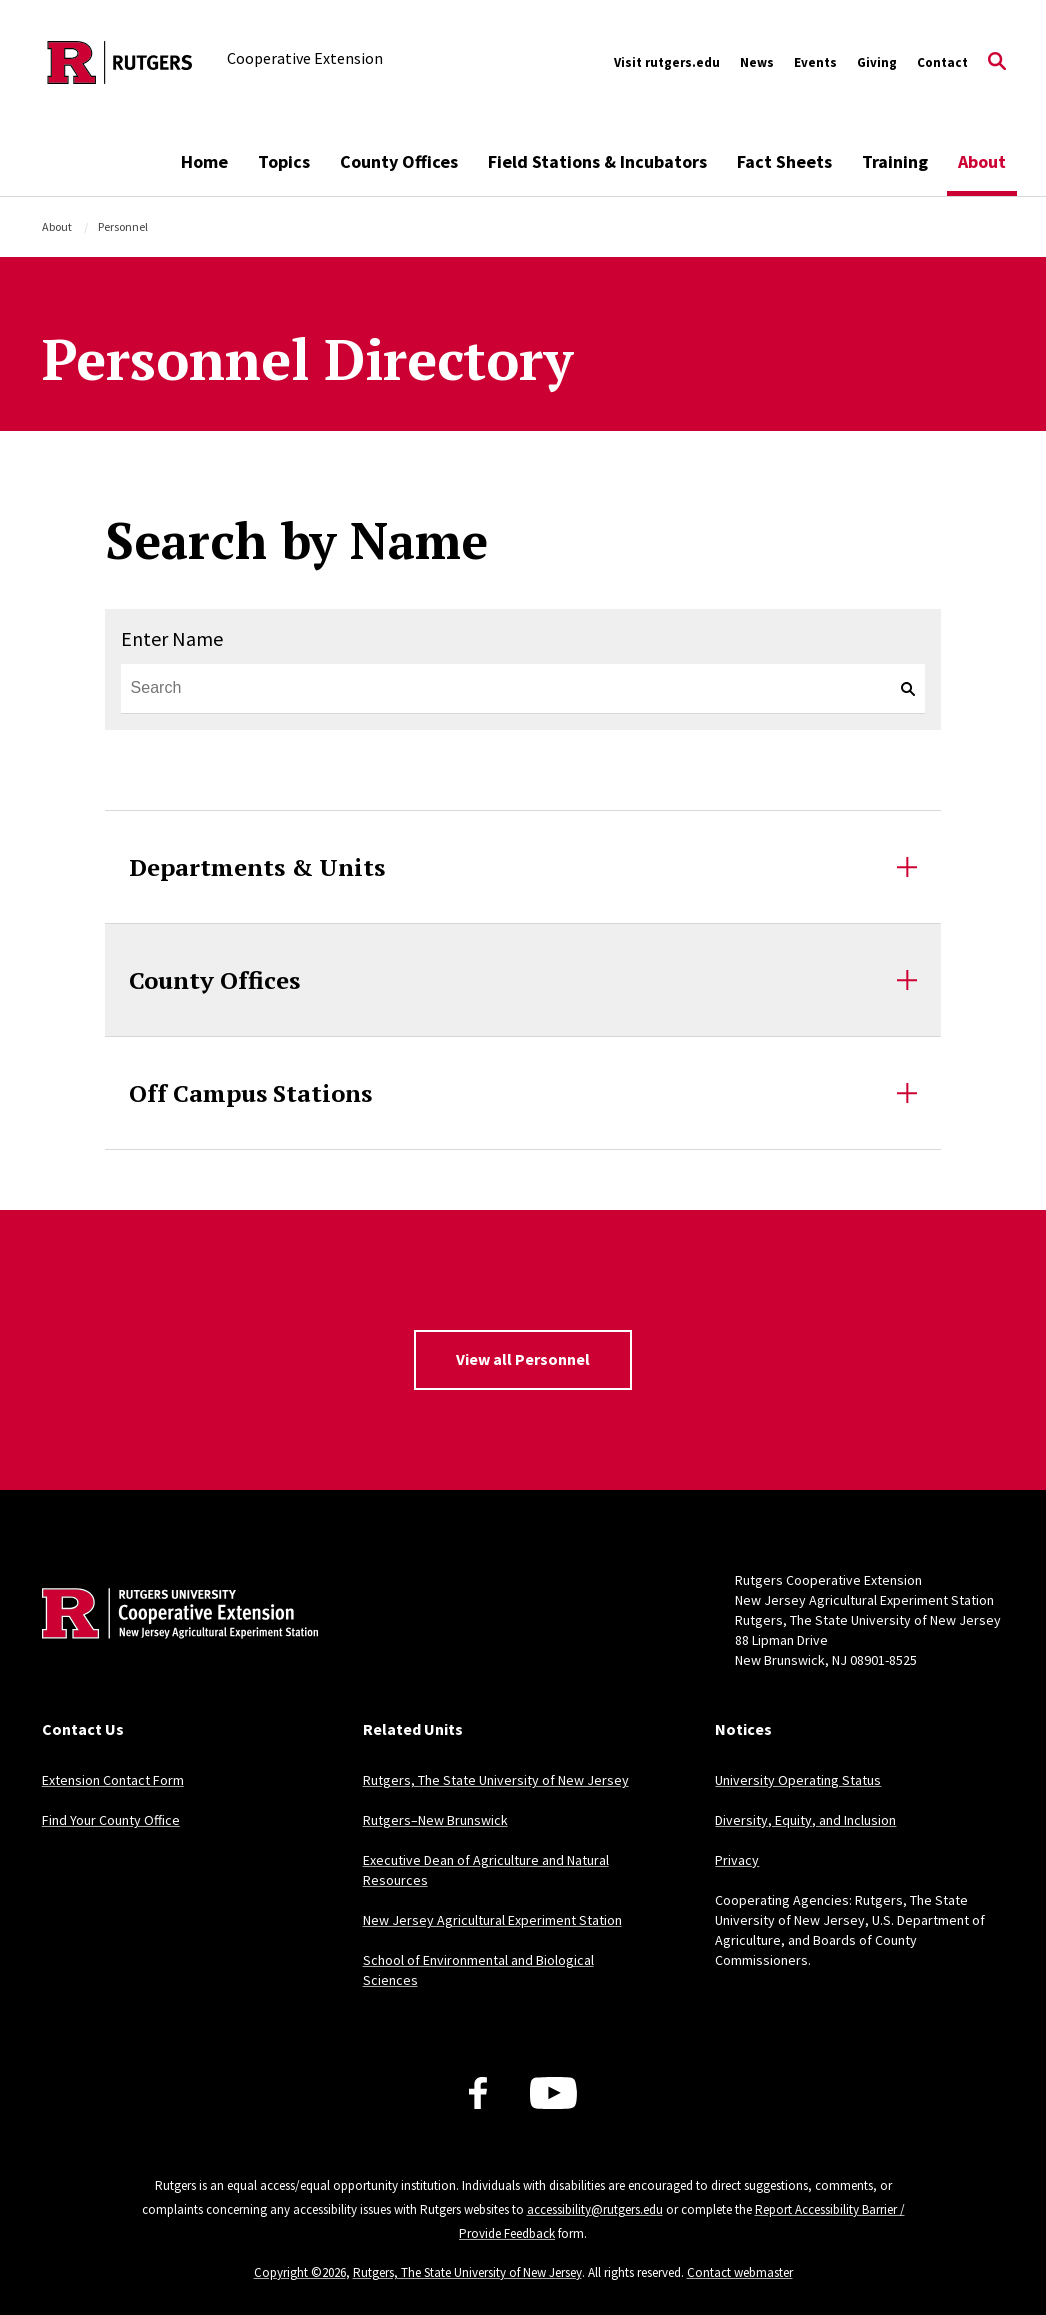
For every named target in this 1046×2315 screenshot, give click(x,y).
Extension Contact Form (113, 1780)
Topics (284, 161)
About (982, 161)
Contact (942, 62)
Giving (877, 62)
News (757, 62)
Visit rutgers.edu (667, 62)
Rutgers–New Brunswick (435, 1820)
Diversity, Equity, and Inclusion (805, 1820)
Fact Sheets (784, 161)
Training (895, 161)
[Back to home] (174, 1644)
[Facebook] (478, 2093)
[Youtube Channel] (553, 2093)
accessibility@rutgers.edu (595, 2209)
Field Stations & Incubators (597, 161)
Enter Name (172, 638)
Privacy (737, 1860)
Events (815, 62)
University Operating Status (798, 1780)
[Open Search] (997, 63)
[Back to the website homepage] (120, 62)
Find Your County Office (111, 1820)
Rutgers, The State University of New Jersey (496, 1780)
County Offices (399, 161)
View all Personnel (523, 1359)
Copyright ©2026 (300, 2272)
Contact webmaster (740, 2272)
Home (204, 161)
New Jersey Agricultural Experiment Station (492, 1920)
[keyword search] (900, 689)
